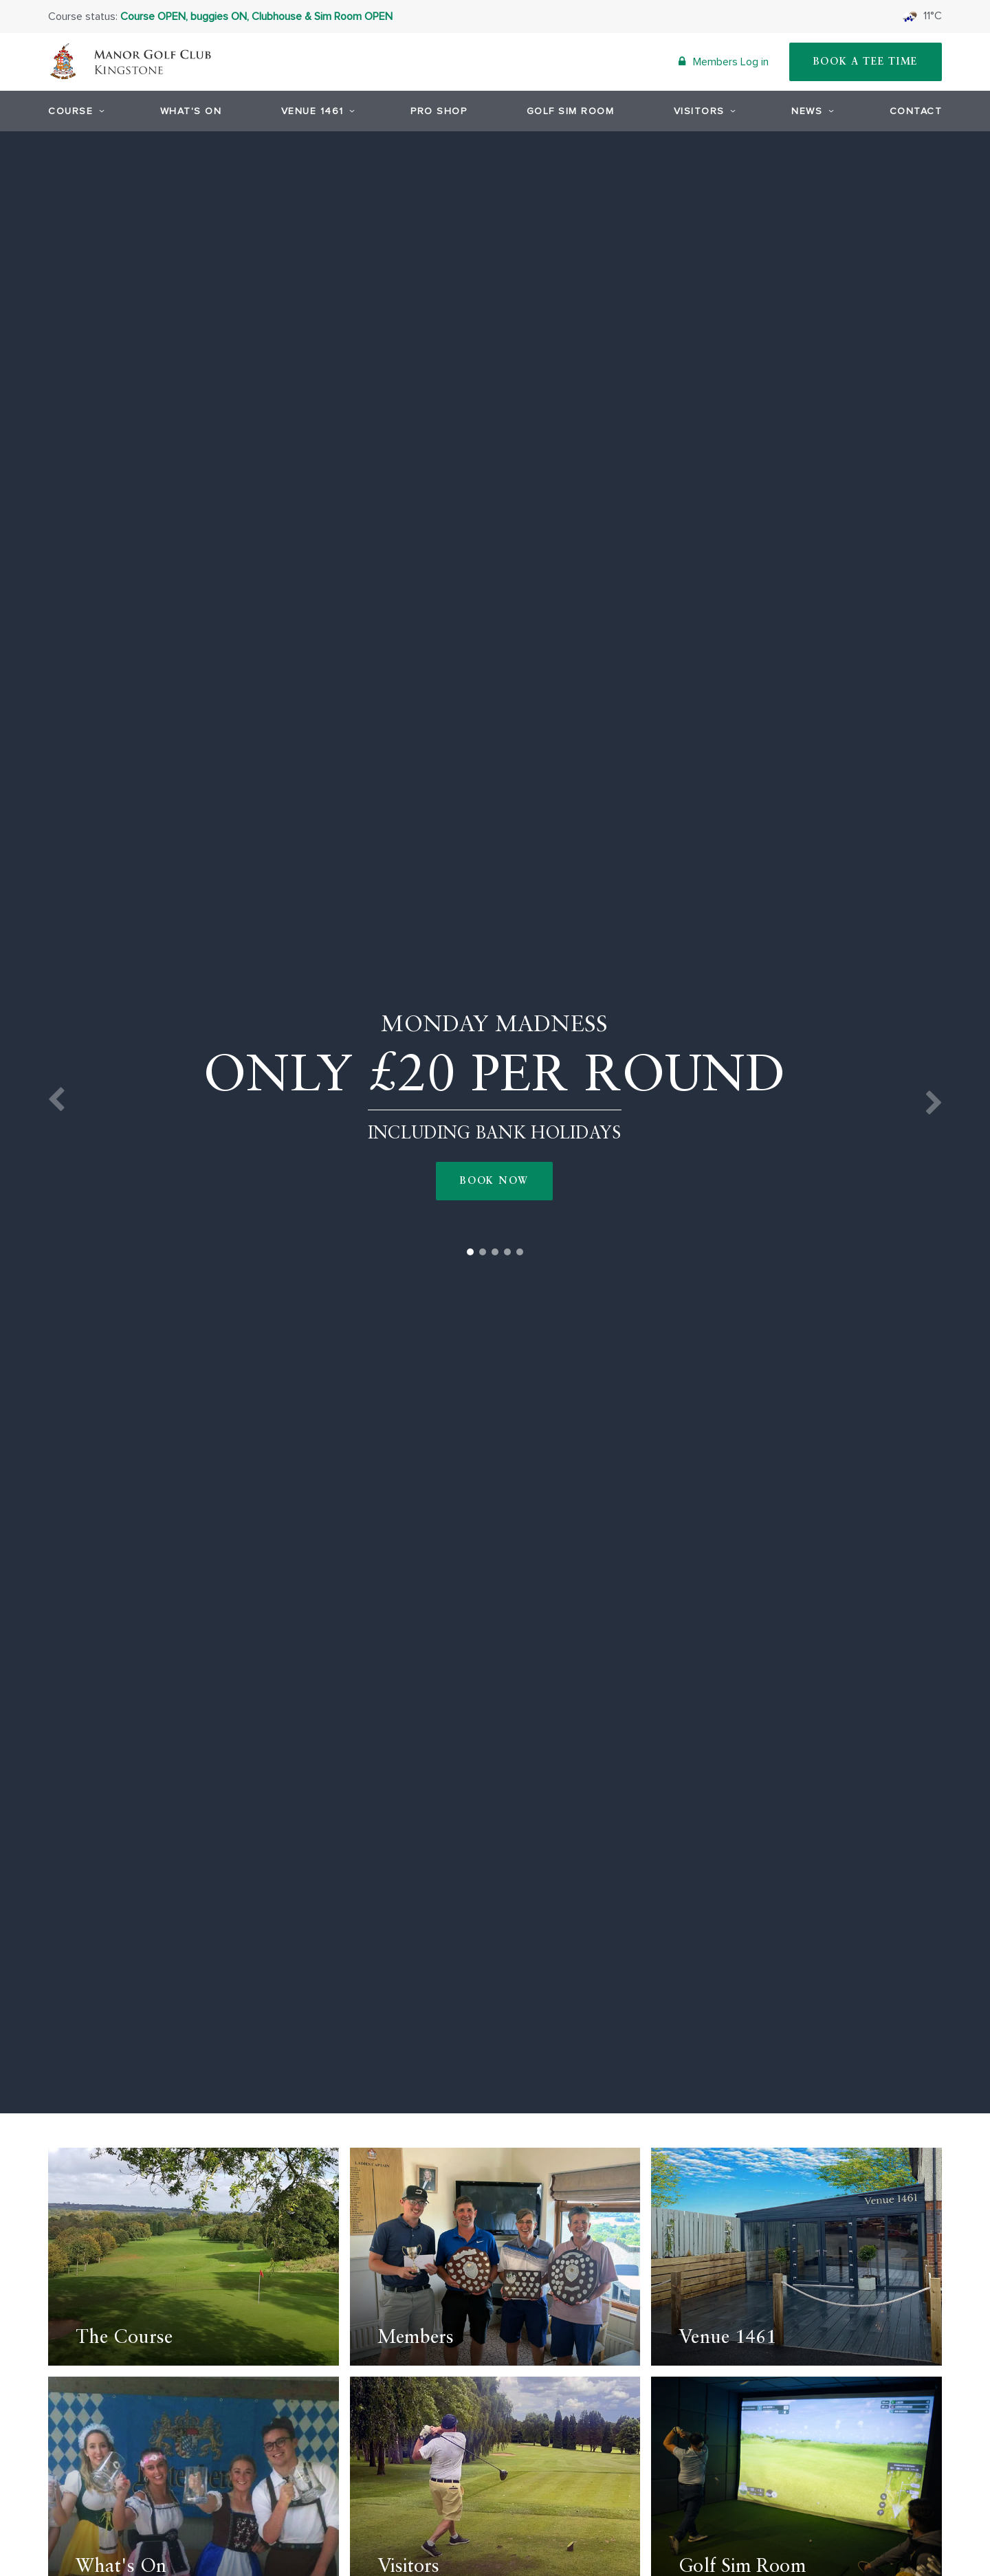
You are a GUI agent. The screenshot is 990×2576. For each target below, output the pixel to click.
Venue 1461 (316, 110)
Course (74, 110)
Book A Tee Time (865, 62)
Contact (916, 111)
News (810, 110)
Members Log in (724, 61)
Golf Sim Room (571, 111)
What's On (191, 111)
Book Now (494, 1181)
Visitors (703, 110)
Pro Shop (438, 111)
